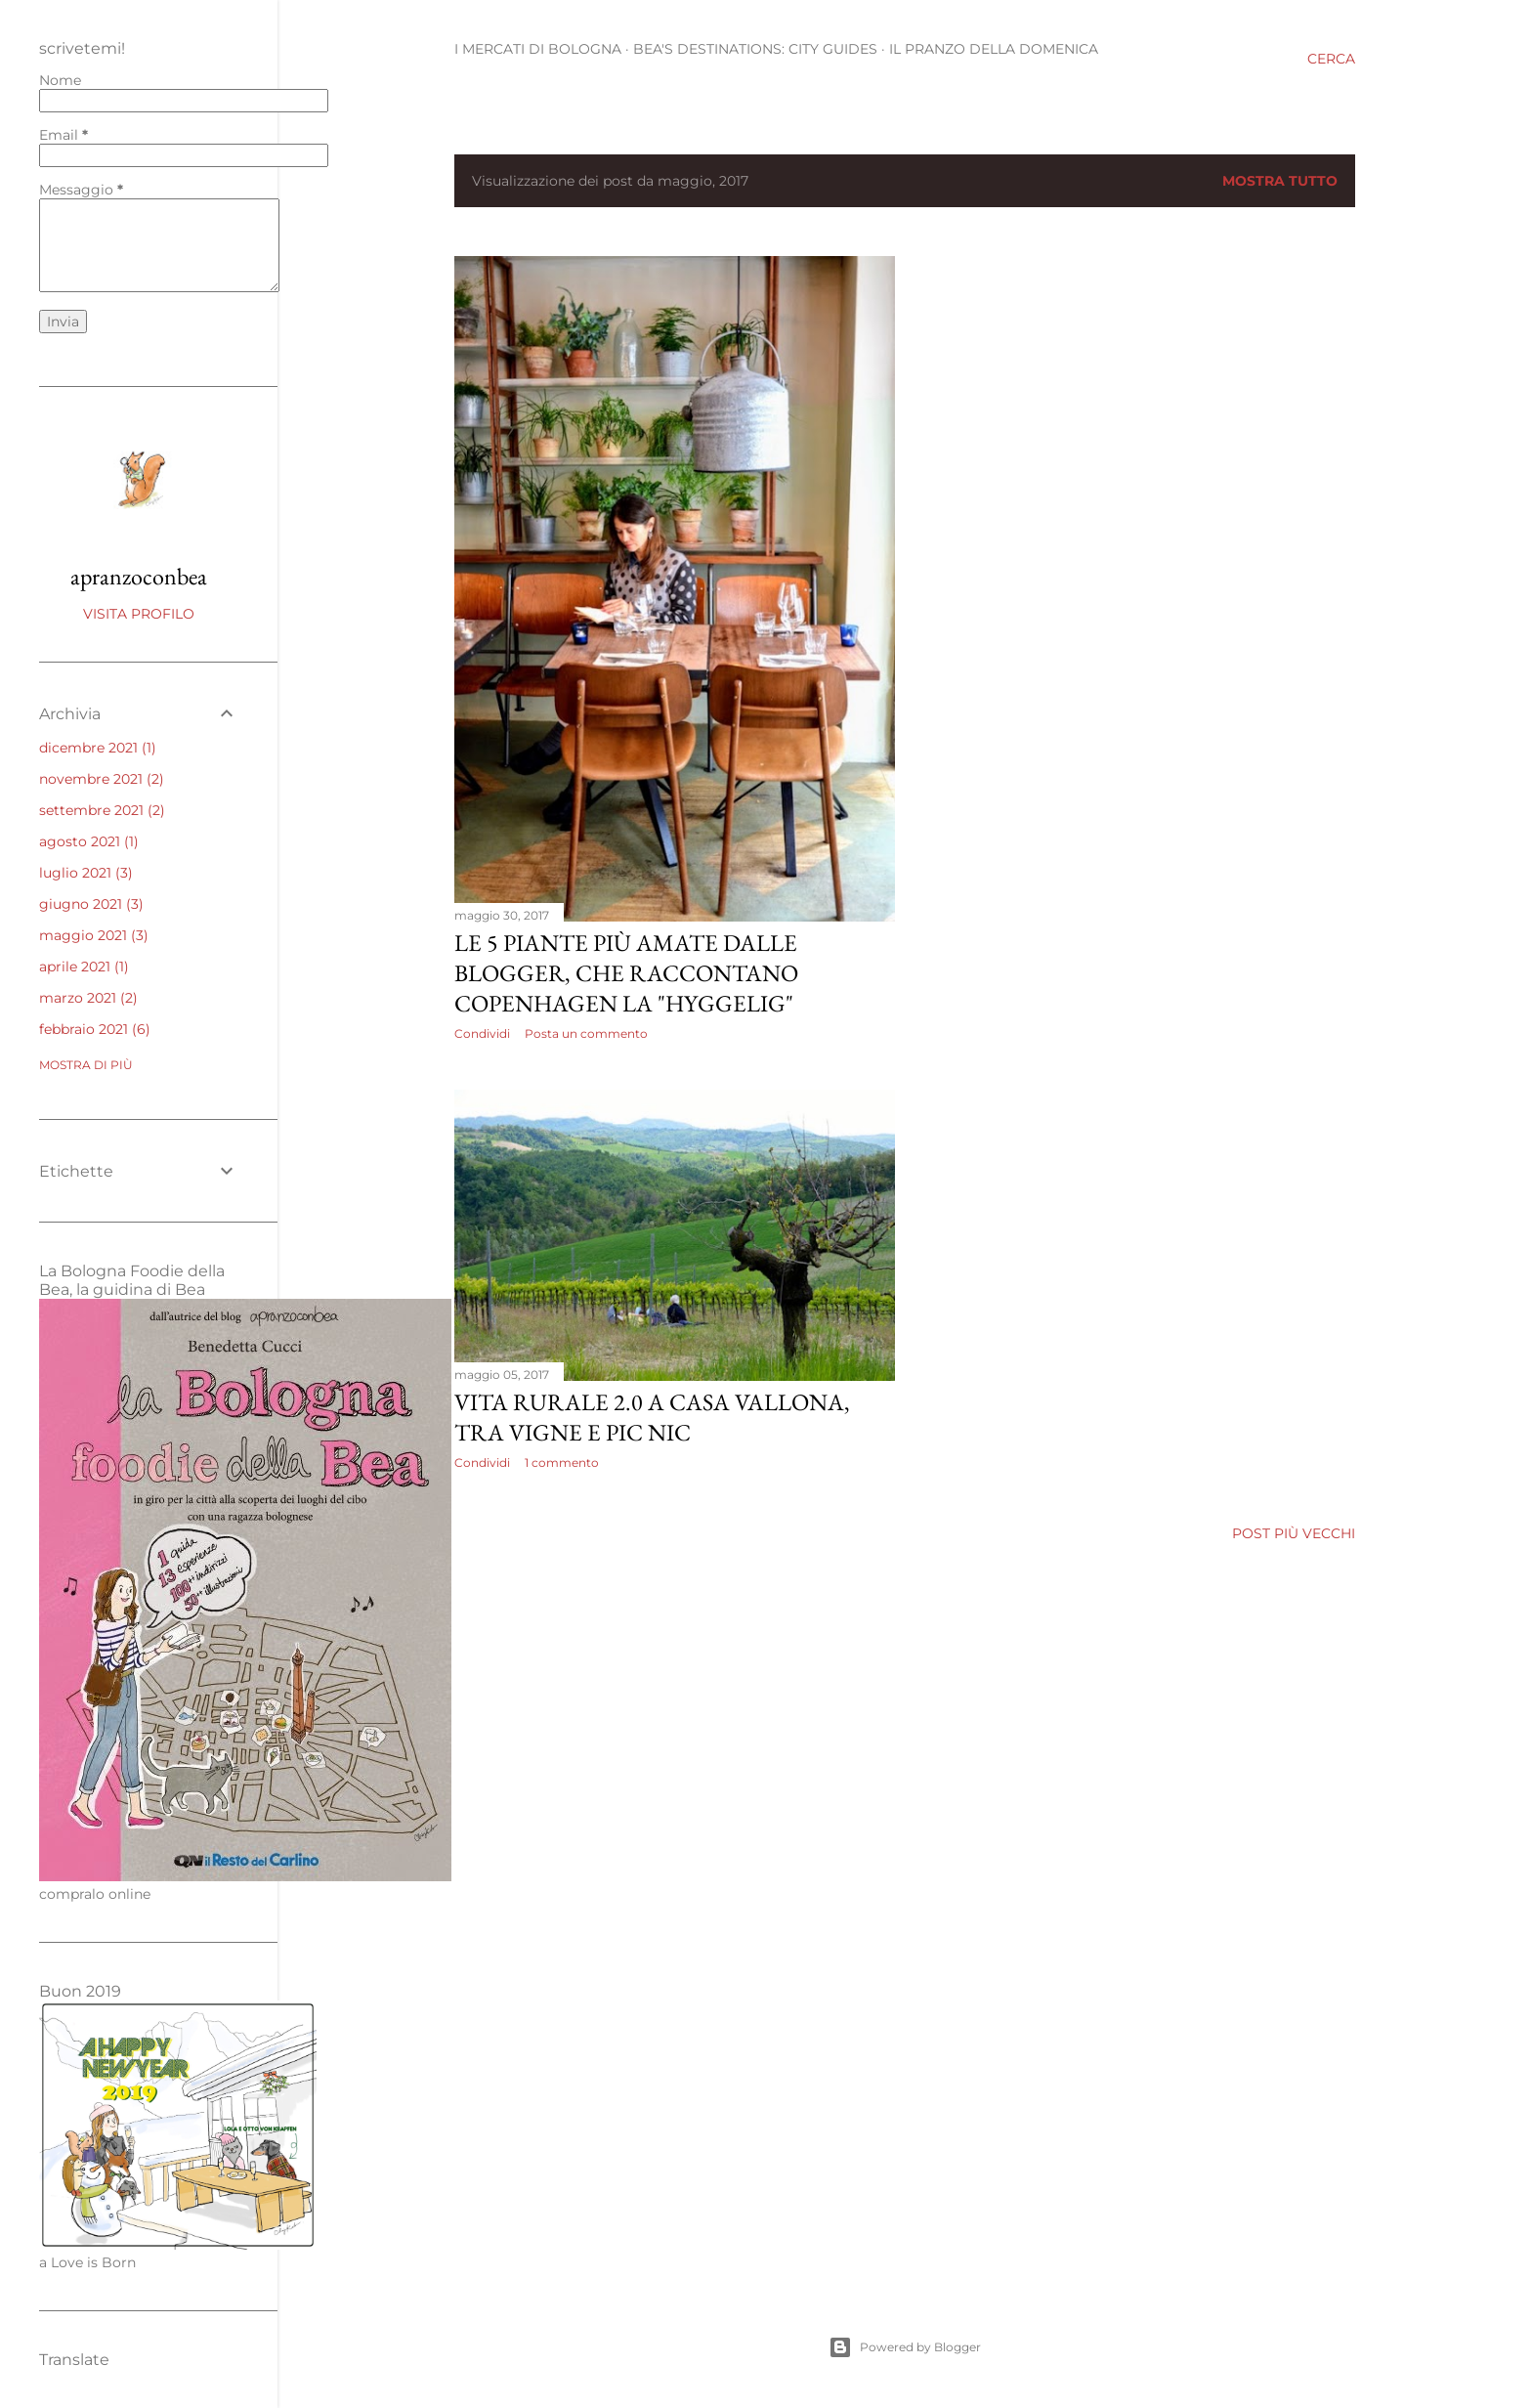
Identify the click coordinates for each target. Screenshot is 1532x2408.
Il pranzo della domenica (993, 49)
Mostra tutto (1280, 181)
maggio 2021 (94, 935)
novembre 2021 (101, 779)
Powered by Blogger (905, 2347)
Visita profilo (138, 614)
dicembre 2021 (97, 747)
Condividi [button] (482, 1033)
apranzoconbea (138, 576)
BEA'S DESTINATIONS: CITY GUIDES (755, 49)
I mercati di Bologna (537, 49)
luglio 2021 (86, 873)
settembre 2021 (102, 810)
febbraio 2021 (94, 1029)
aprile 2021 (84, 966)
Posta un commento (586, 1033)
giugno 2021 (91, 904)
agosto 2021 (89, 841)
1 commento (562, 1462)
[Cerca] (1331, 58)
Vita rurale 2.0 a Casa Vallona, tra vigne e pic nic (652, 1417)
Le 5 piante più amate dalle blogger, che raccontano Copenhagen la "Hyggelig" (626, 972)
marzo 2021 (88, 998)
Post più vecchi (1293, 1533)
